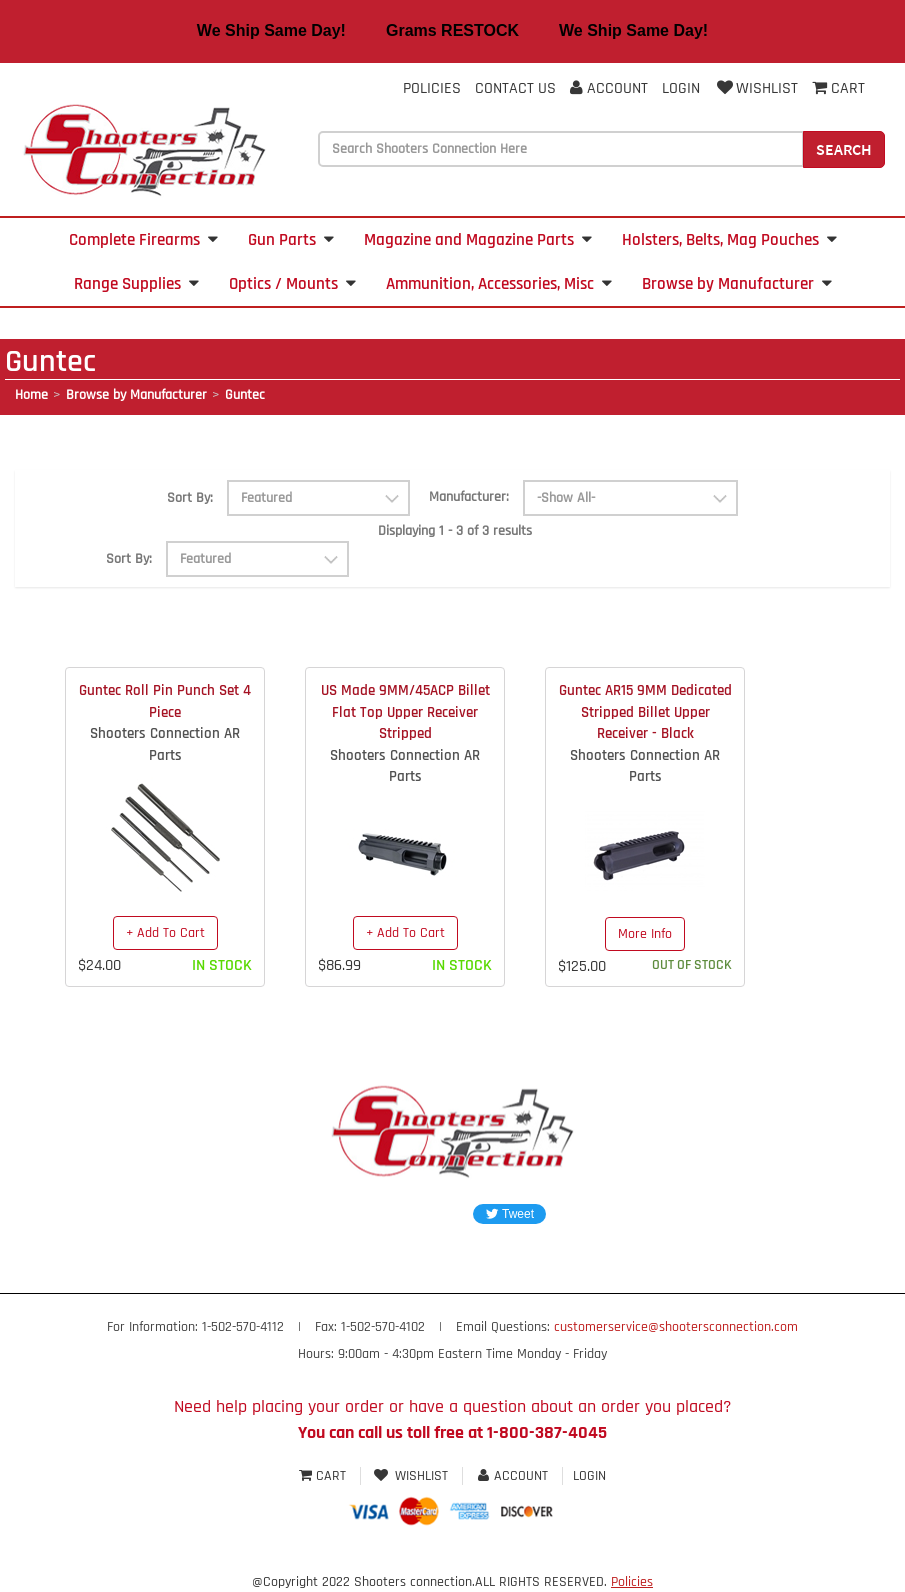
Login (681, 88)
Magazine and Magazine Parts (478, 240)
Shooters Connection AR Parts (165, 744)
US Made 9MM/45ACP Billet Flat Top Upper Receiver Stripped (405, 712)
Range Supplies (136, 284)
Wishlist (756, 88)
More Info (645, 934)
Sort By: (190, 498)
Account (609, 88)
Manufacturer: (469, 497)
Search (844, 149)
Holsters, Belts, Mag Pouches (729, 240)
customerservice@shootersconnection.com (676, 1327)
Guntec (245, 395)
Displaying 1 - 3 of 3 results (455, 531)
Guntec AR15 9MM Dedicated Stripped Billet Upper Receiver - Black (645, 712)
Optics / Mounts (292, 284)
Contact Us (515, 88)
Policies (432, 88)
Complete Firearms (143, 240)
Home (31, 395)
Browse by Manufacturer (737, 284)
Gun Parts (291, 240)
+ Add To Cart (165, 933)
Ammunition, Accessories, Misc (499, 284)
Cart (324, 1476)
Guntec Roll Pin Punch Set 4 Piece (165, 701)
